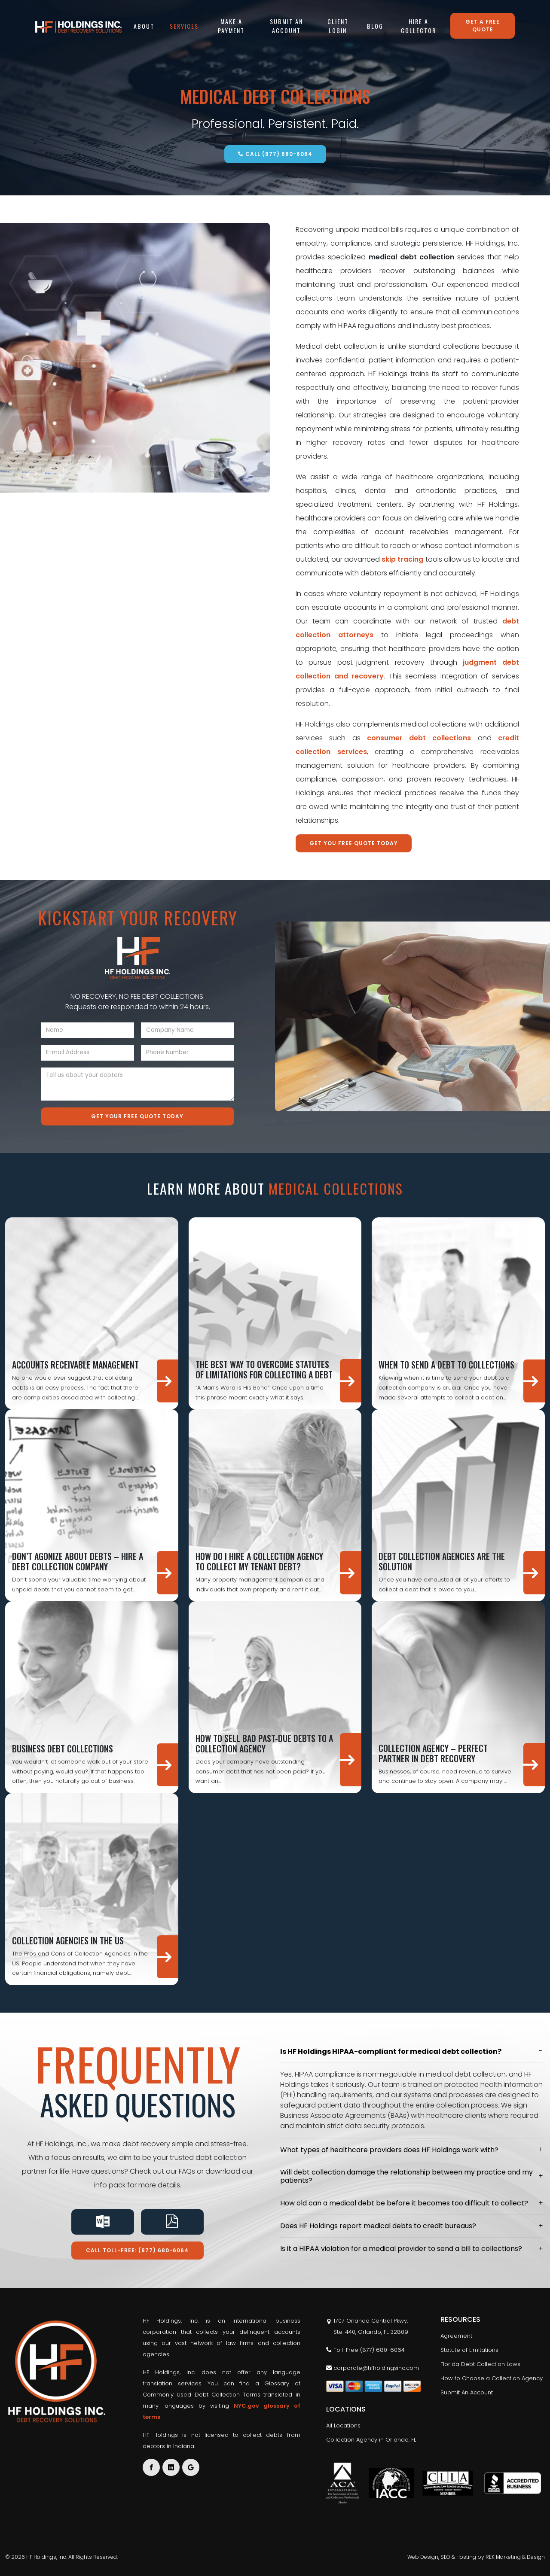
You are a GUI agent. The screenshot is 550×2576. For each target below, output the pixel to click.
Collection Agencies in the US (68, 1940)
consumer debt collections (419, 738)
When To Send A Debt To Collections (446, 1364)
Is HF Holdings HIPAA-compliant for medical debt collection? (390, 2051)
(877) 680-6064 (382, 2350)
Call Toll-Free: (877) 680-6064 (137, 2250)
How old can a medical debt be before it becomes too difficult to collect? (404, 2203)
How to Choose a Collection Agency (491, 2378)
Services (184, 25)
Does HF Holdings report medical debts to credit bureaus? (378, 2226)
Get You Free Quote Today (353, 843)
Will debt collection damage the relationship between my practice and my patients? (406, 2176)
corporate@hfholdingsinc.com (372, 2368)
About (144, 25)
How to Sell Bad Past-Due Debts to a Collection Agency (264, 1743)
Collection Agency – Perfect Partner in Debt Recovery (433, 1753)
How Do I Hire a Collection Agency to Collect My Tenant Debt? (259, 1561)
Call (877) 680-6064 (275, 154)
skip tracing (402, 559)
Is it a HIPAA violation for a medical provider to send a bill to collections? (401, 2249)
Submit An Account (286, 26)
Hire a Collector (418, 26)
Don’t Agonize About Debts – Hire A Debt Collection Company (77, 1561)
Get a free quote (482, 25)
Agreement (456, 2336)
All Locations (343, 2425)
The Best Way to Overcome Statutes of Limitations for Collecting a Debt (264, 1369)
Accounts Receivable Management (75, 1364)
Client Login (337, 26)
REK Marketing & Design (515, 2557)
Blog (375, 25)
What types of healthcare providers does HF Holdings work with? (389, 2150)
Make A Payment (231, 26)
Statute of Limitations (469, 2350)
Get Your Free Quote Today (137, 1116)
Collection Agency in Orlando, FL (371, 2440)
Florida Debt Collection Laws (480, 2364)
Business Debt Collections (62, 1748)
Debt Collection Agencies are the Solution (442, 1561)
